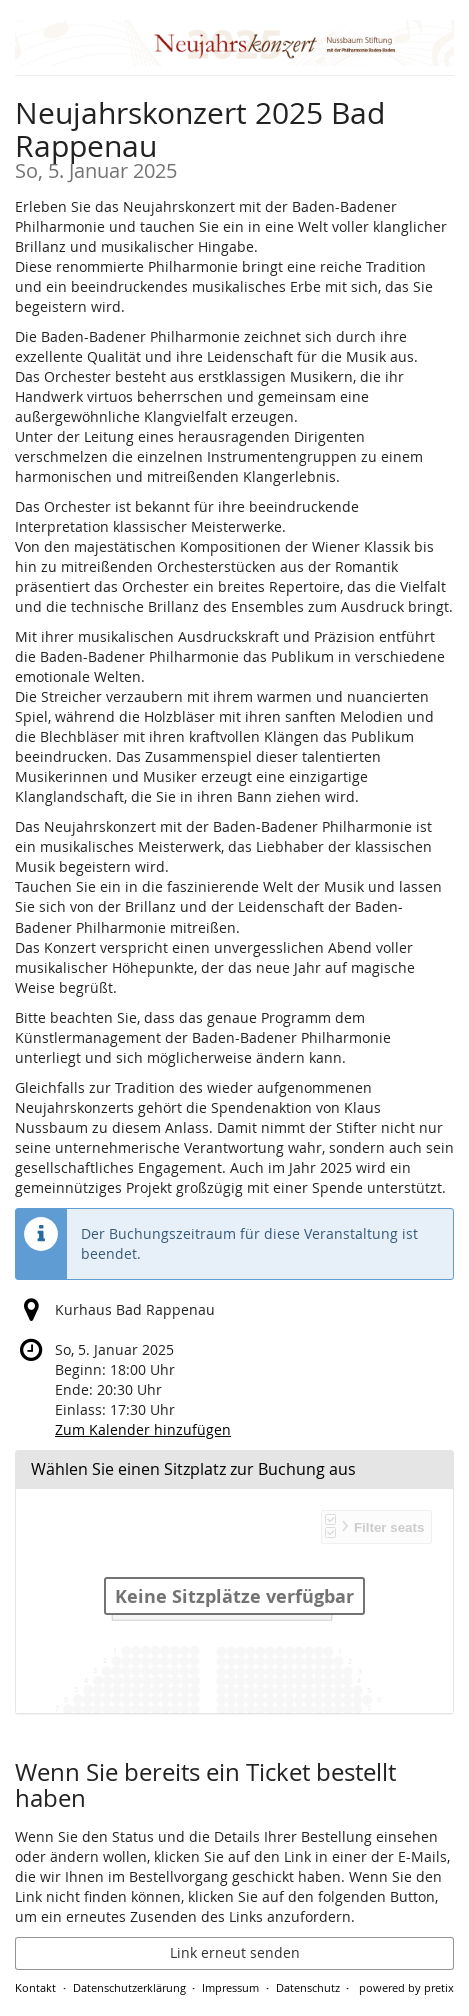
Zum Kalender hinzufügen (143, 1429)
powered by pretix (406, 1987)
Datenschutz (308, 1987)
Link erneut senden (235, 1952)
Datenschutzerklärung (129, 1987)
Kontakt (35, 1987)
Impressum (230, 1987)
